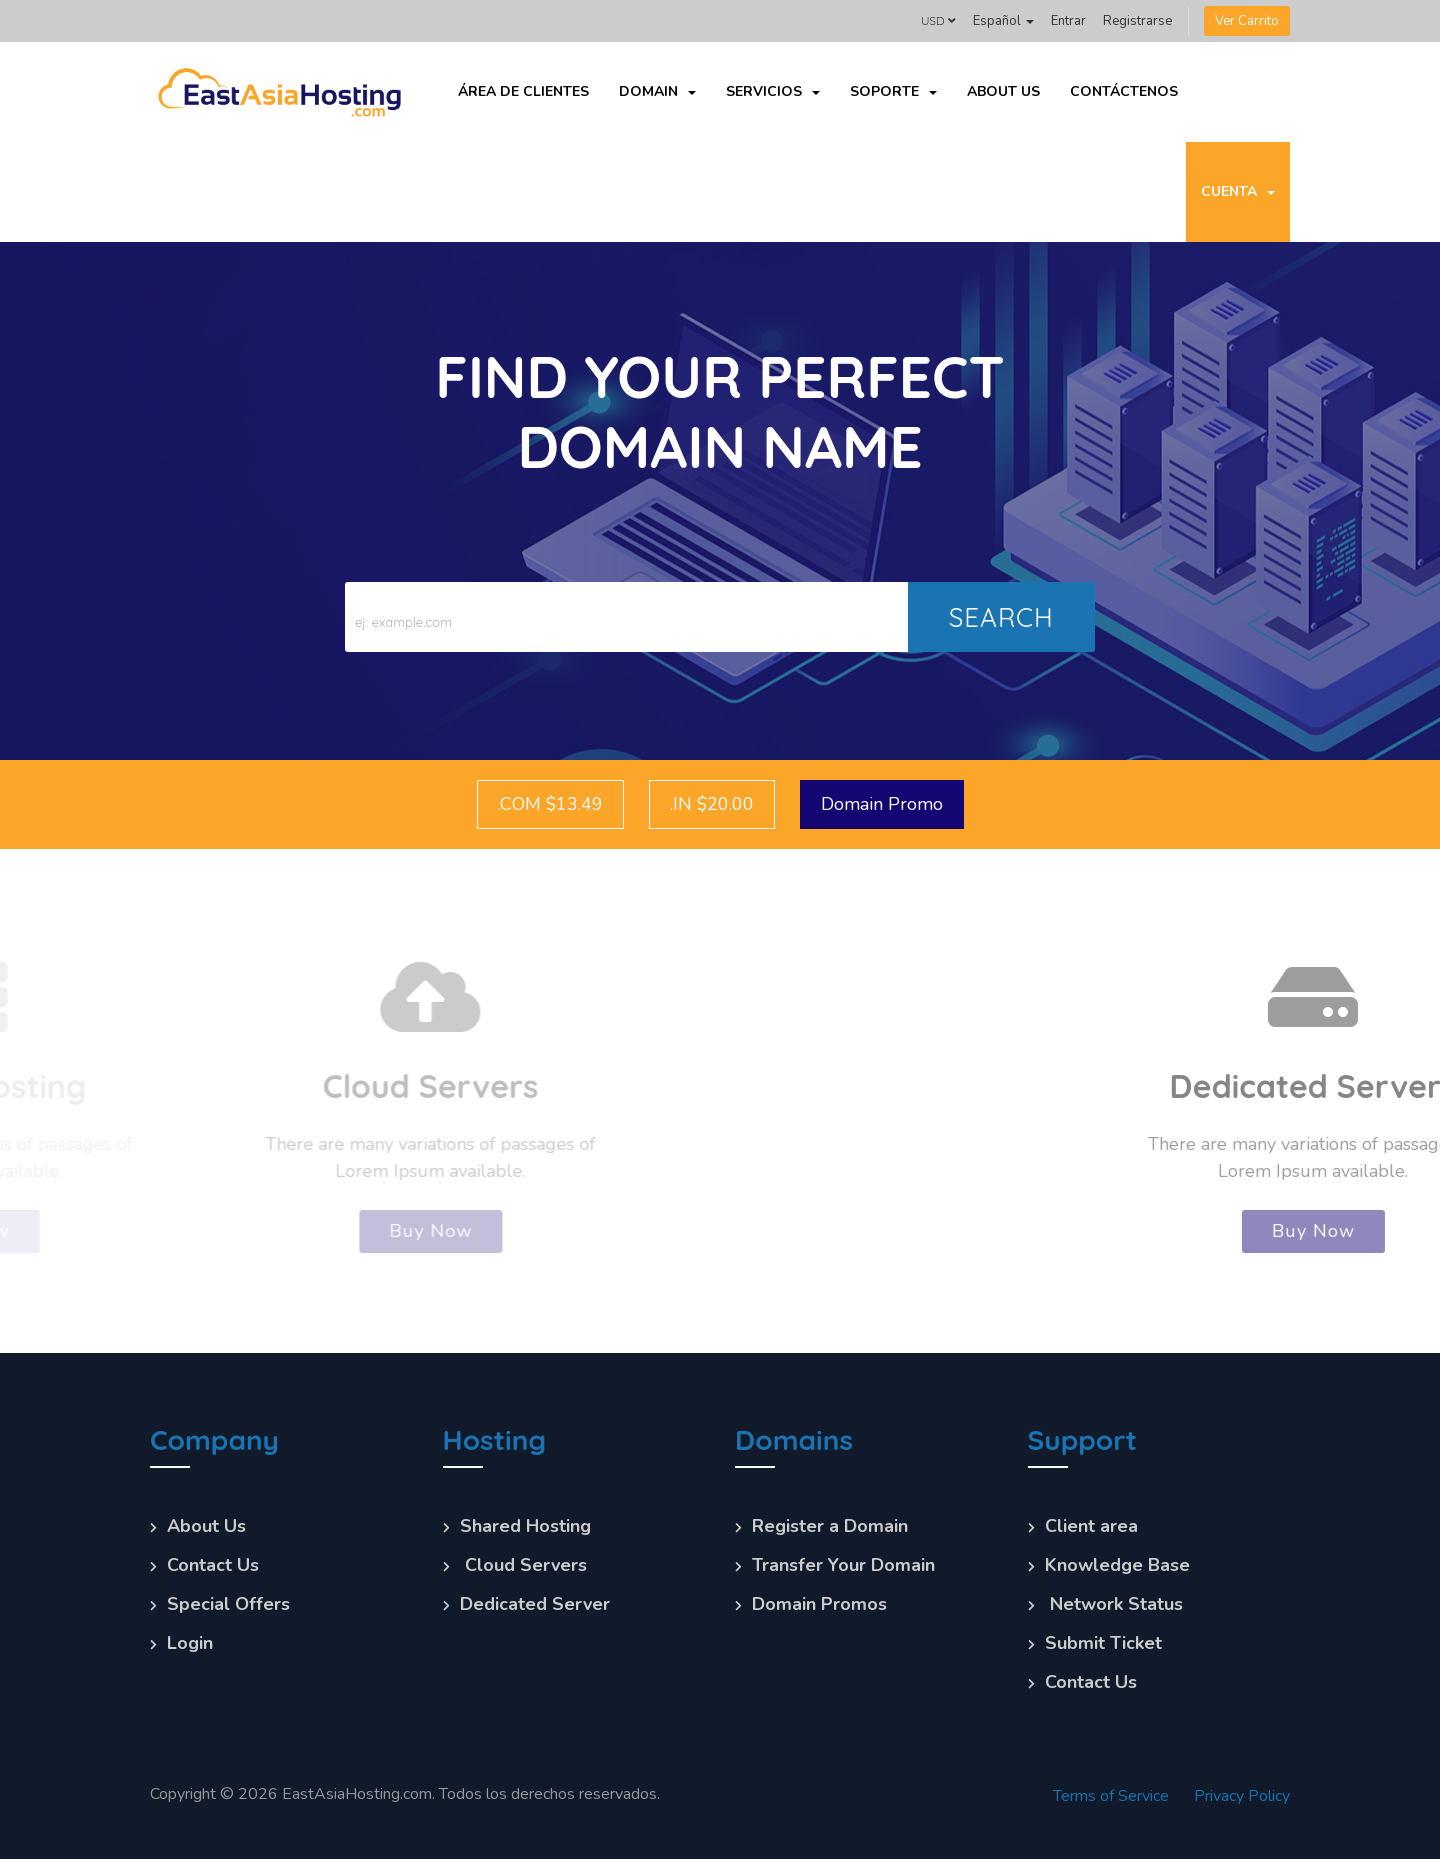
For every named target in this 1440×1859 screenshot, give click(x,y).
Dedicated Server (535, 1604)
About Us (1003, 91)
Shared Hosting (525, 1526)
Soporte (893, 91)
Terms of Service (1111, 1796)
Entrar (1068, 21)
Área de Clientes (523, 91)
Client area (1091, 1526)
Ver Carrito (1247, 21)
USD (938, 20)
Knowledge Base (1117, 1565)
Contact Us (213, 1565)
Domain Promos (819, 1604)
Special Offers (228, 1604)
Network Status (1114, 1604)
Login (190, 1643)
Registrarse (1137, 21)
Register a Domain (830, 1526)
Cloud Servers (523, 1565)
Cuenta (1238, 191)
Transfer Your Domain (843, 1565)
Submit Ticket (1103, 1643)
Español (1003, 21)
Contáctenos (1124, 91)
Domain (657, 91)
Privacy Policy (1242, 1796)
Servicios (773, 91)
